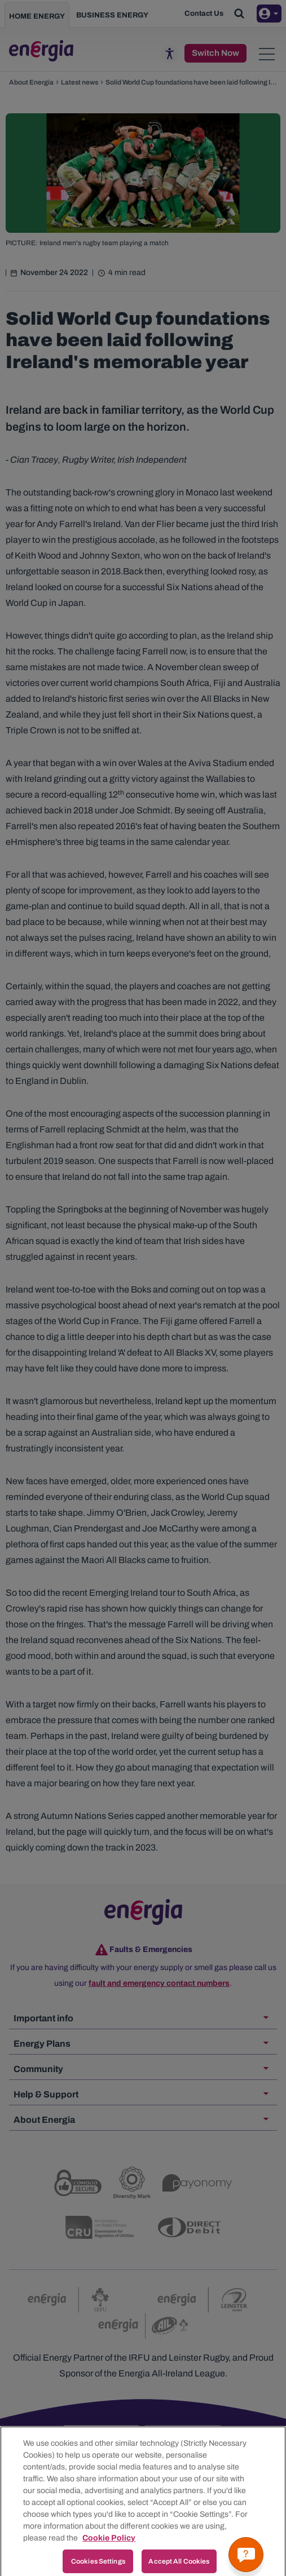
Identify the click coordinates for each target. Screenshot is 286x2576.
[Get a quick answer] (245, 2554)
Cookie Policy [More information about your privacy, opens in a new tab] (108, 2551)
